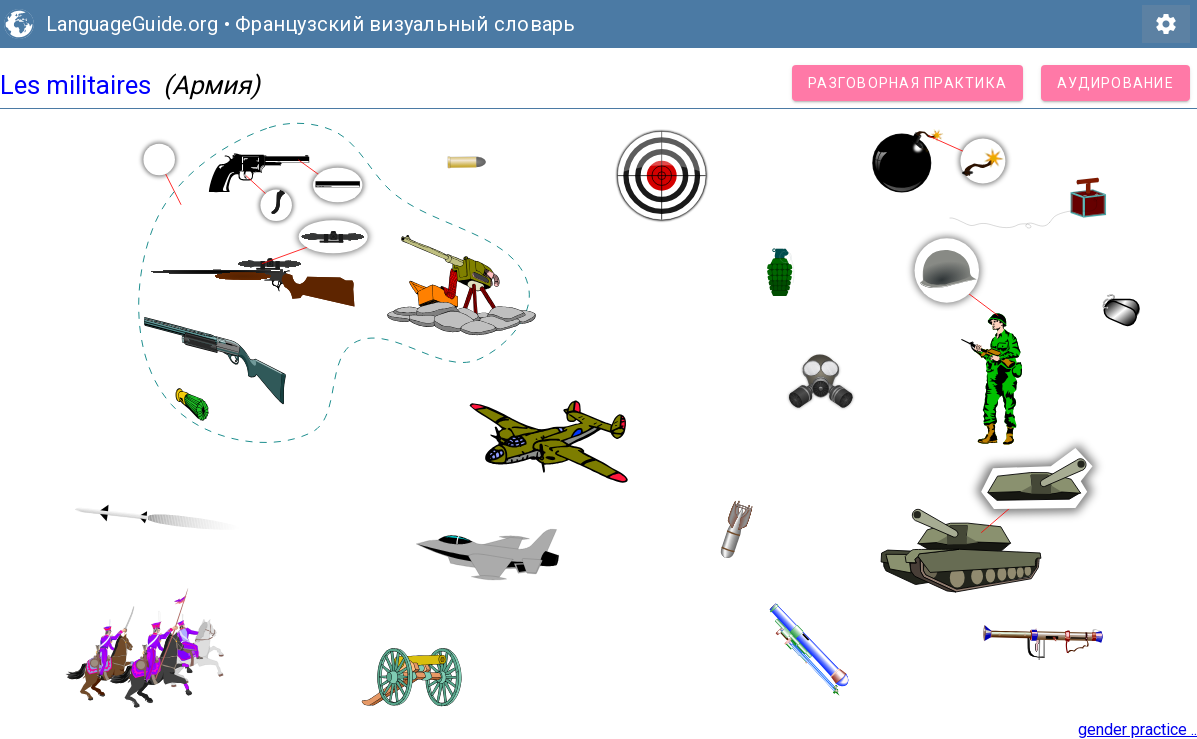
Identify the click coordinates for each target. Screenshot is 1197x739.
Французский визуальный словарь (405, 24)
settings (1166, 24)
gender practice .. (1137, 729)
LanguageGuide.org (132, 24)
